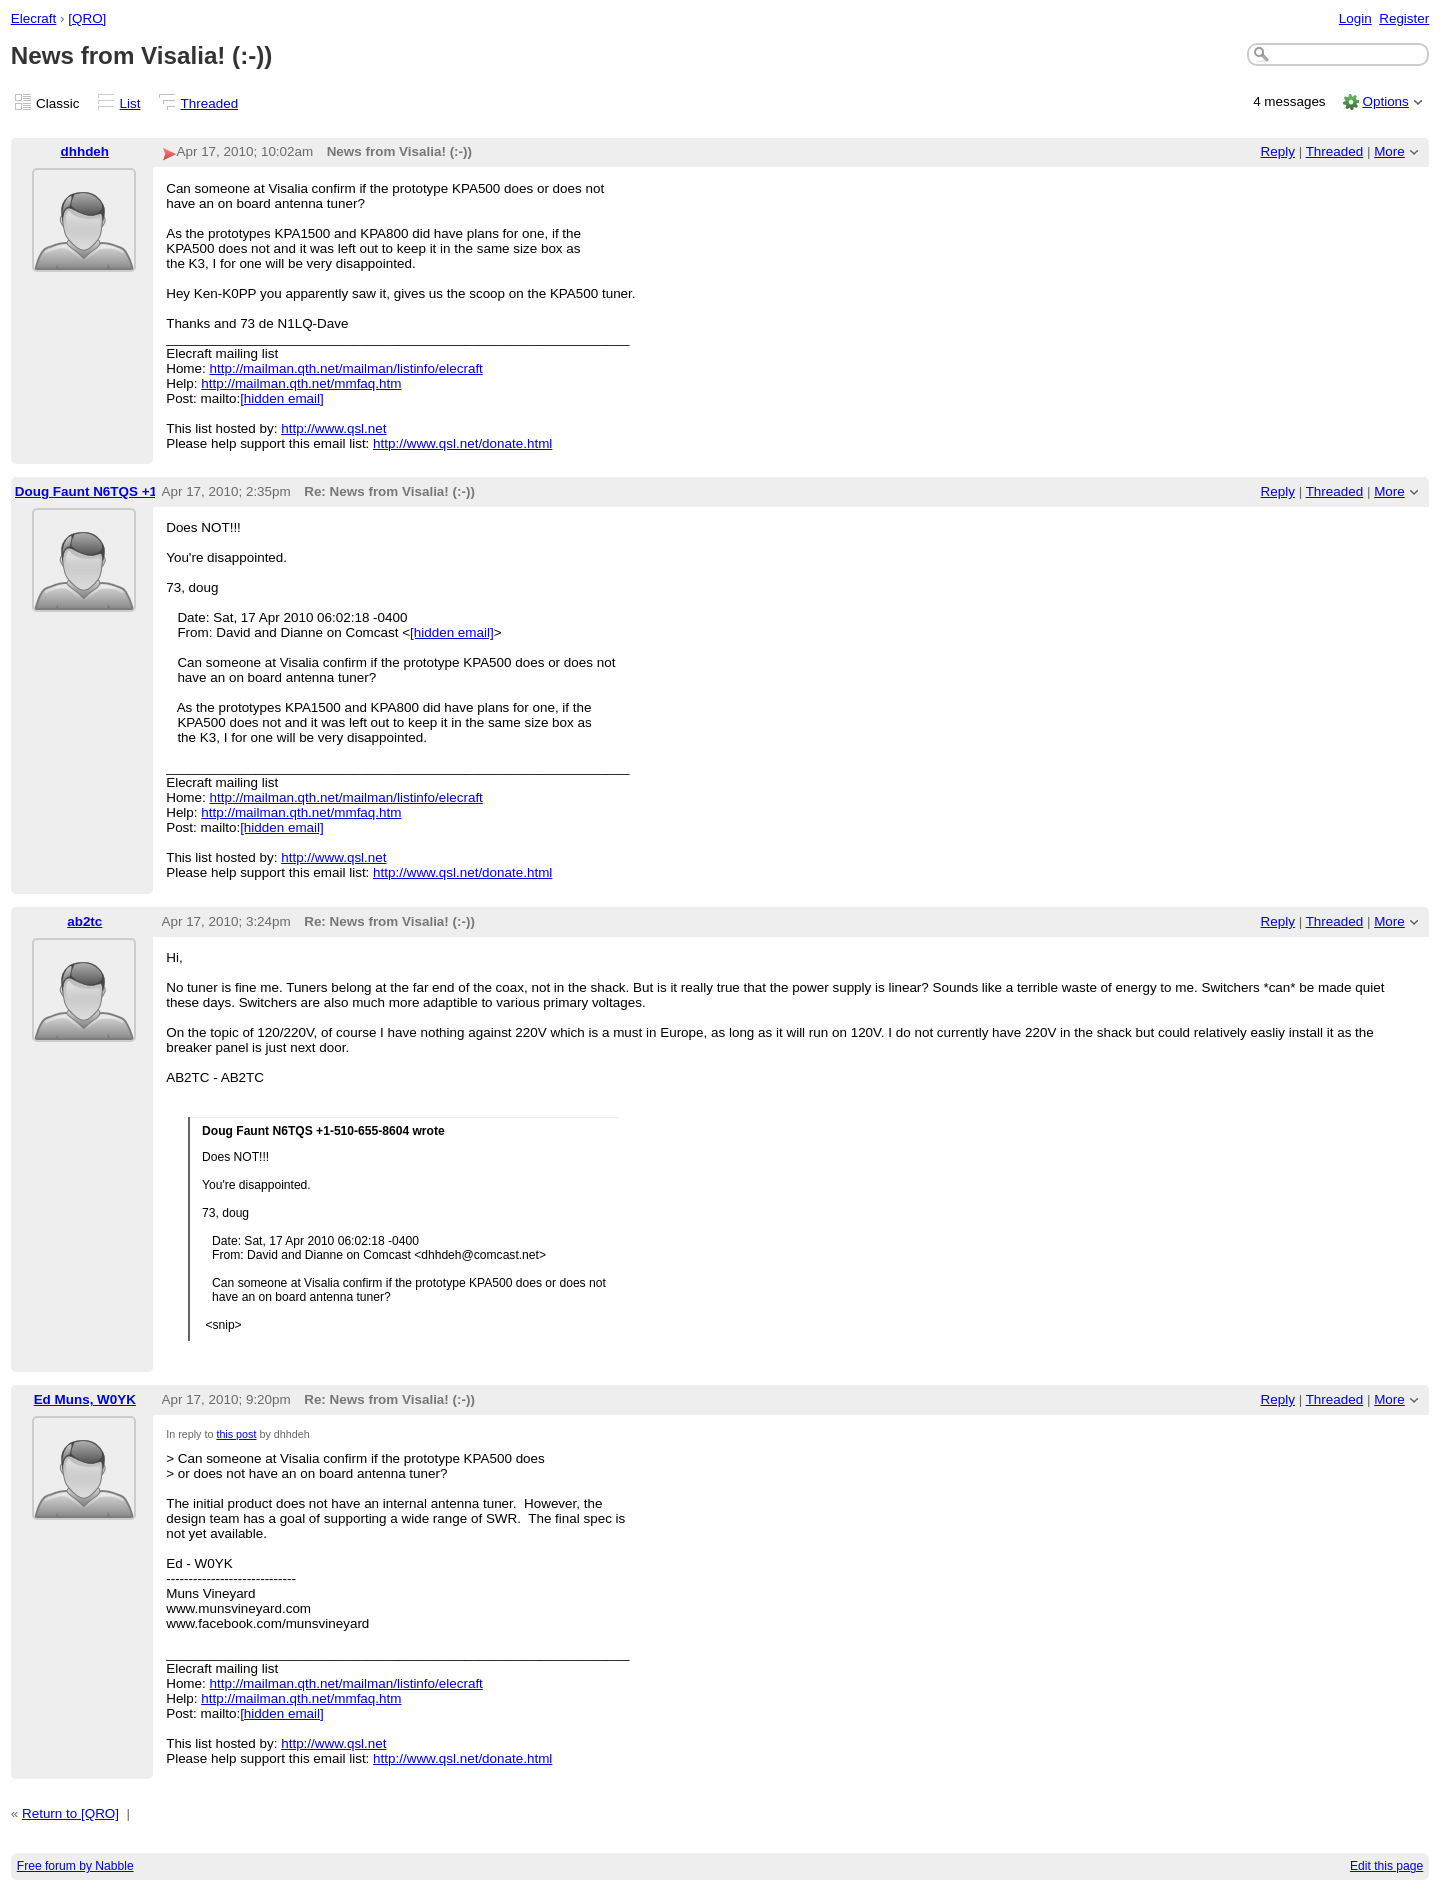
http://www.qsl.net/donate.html (462, 443)
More (1389, 151)
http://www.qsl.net (333, 428)
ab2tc (84, 921)
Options (1385, 101)
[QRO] (87, 18)
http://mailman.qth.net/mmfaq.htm (301, 383)
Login (1355, 18)
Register (1404, 18)
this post (236, 1434)
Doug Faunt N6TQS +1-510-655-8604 (130, 491)
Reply (1278, 151)
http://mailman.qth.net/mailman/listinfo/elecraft (346, 368)
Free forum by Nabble (75, 1866)
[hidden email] (282, 398)
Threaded (210, 103)
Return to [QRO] (70, 1813)
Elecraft (34, 18)
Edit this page (1386, 1866)
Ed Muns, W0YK (85, 1399)
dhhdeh (85, 151)
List (130, 103)
